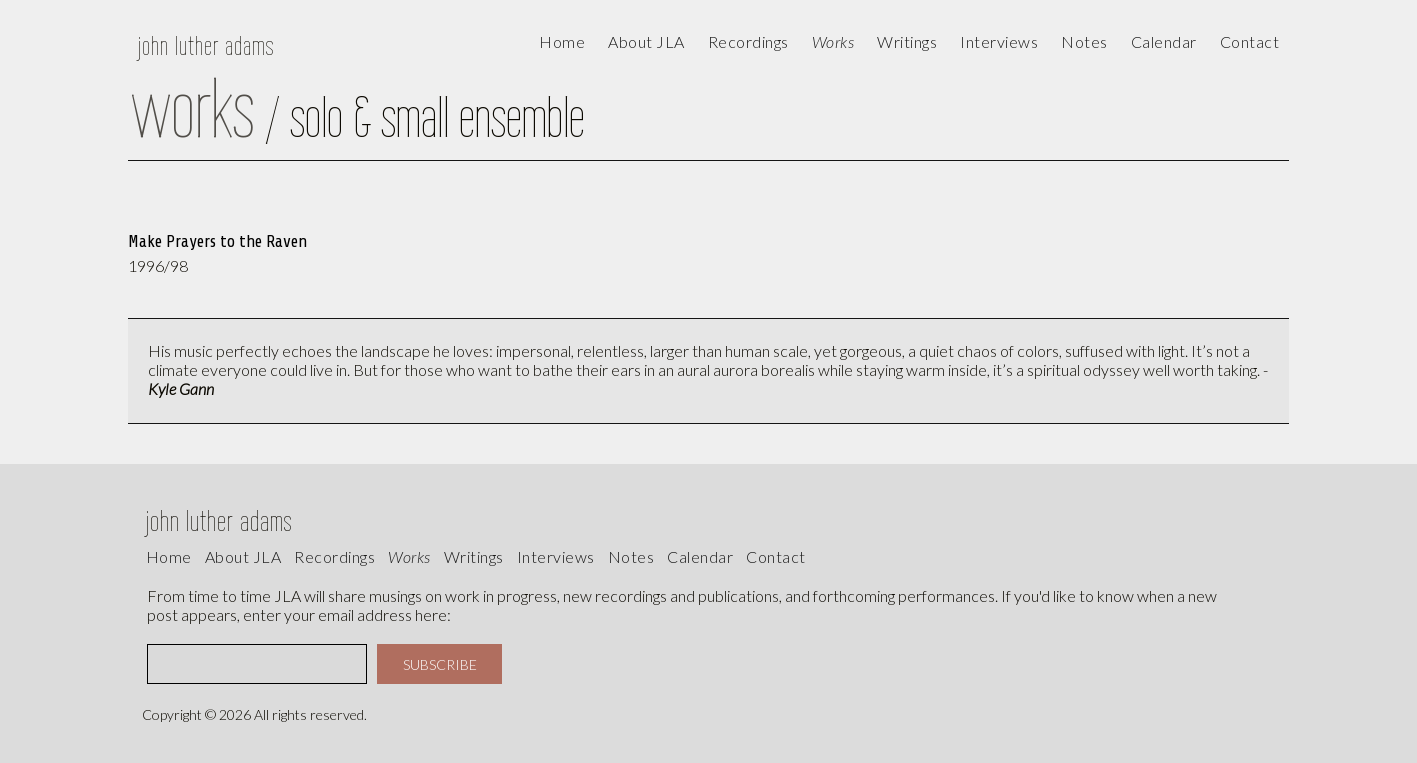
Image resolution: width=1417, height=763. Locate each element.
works (409, 556)
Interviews (999, 41)
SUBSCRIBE (440, 664)
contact (1250, 41)
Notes (631, 556)
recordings (334, 556)
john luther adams (206, 45)
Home (562, 41)
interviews (556, 556)
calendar (1164, 41)
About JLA (646, 41)
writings (474, 556)
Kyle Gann (181, 388)
